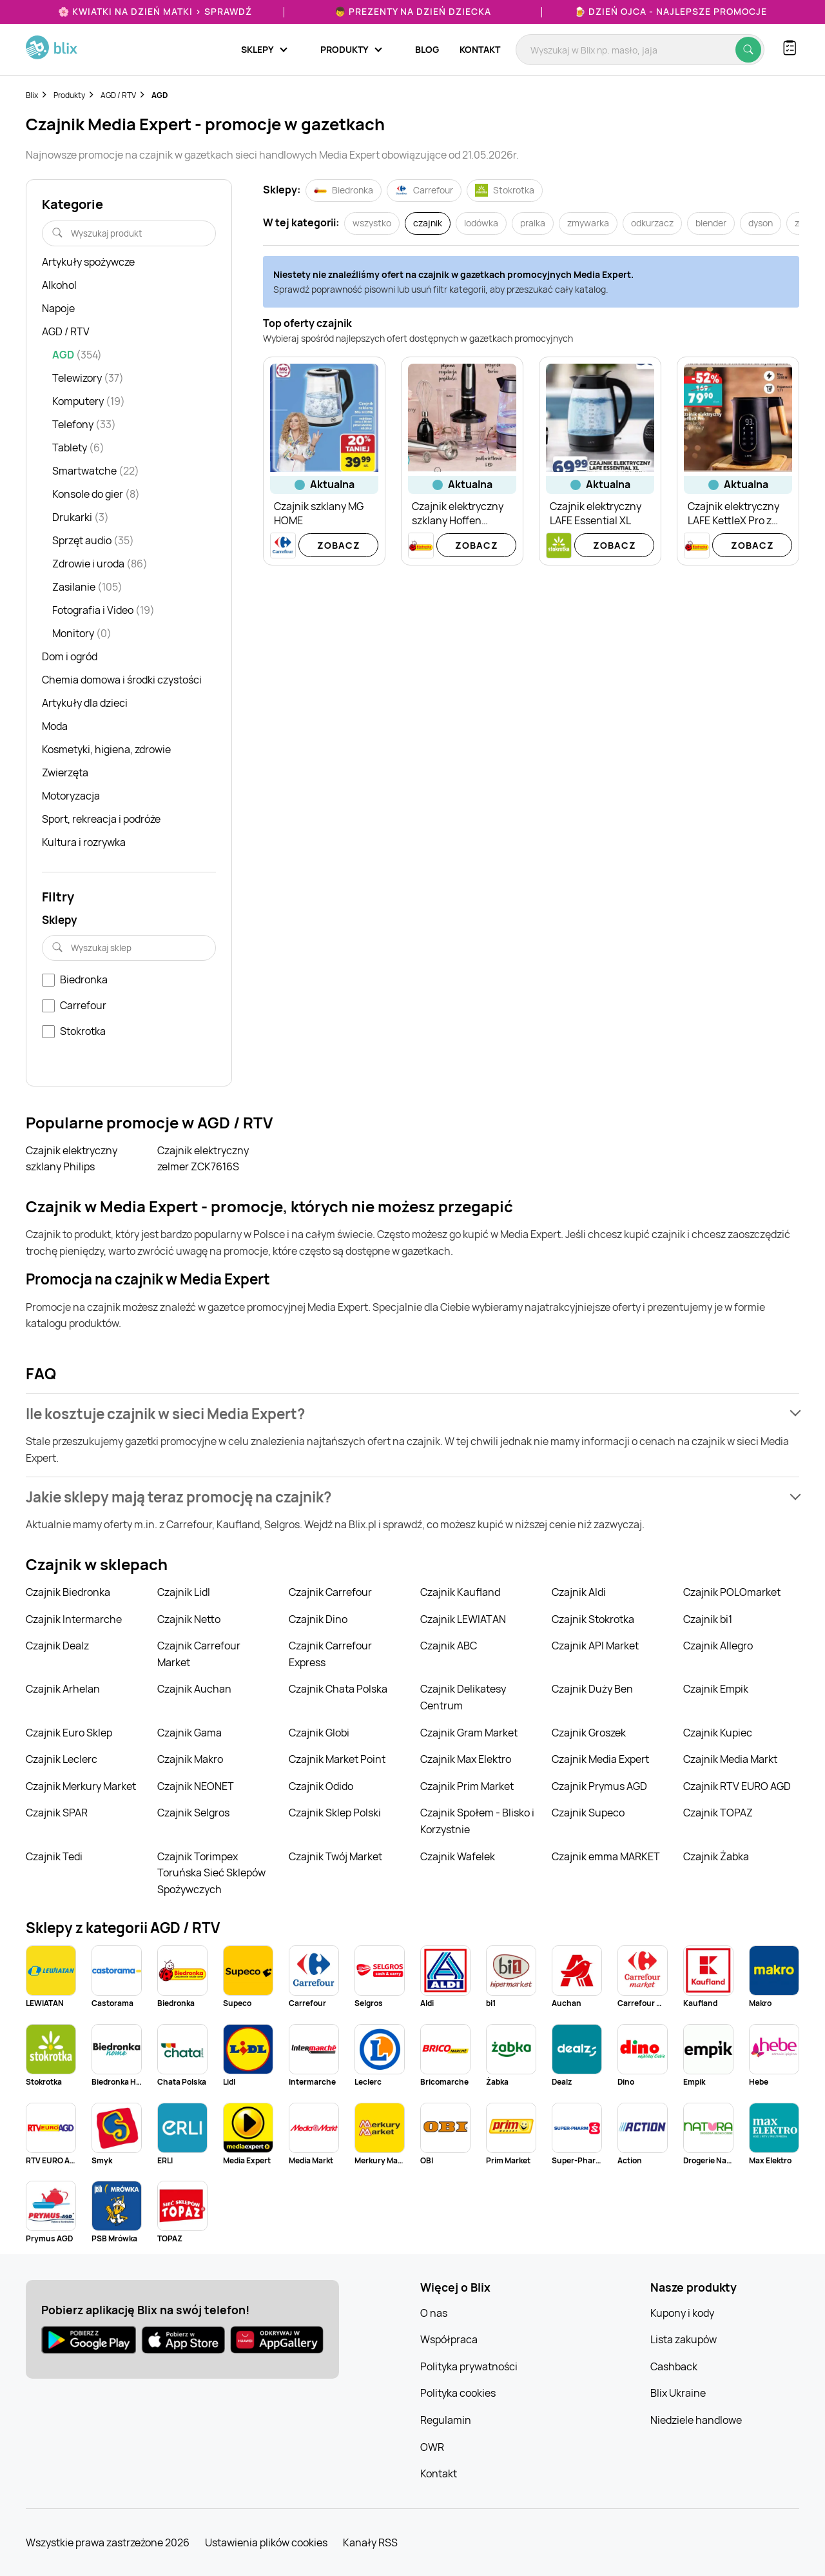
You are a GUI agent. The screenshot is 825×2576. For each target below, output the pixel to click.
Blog (427, 49)
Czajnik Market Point (337, 1759)
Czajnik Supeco (588, 1812)
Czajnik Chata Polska (338, 1689)
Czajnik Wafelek (457, 1856)
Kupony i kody (682, 2313)
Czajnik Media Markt (730, 1759)
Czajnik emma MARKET (606, 1856)
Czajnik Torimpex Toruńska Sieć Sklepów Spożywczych (211, 1872)
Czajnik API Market (595, 1645)
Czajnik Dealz (57, 1645)
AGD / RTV (118, 95)
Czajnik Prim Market (467, 1786)
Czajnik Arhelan (63, 1689)
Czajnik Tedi (54, 1856)
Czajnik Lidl (183, 1592)
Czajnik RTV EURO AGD (737, 1786)
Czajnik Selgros (193, 1812)
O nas (433, 2313)
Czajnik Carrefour (330, 1592)
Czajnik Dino (318, 1619)
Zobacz (338, 545)
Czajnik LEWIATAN (463, 1619)
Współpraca (449, 2339)
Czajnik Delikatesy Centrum (463, 1697)
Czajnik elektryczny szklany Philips (71, 1158)
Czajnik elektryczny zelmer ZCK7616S (203, 1158)
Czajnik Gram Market (469, 1733)
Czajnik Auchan (194, 1689)
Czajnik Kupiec (717, 1733)
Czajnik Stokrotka (593, 1619)
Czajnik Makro (190, 1759)
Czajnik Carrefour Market (198, 1653)
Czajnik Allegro (718, 1645)
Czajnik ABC (448, 1645)
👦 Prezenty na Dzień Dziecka (413, 11)
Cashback (673, 2366)
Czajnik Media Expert (600, 1759)
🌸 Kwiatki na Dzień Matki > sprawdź (155, 11)
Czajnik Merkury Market (81, 1786)
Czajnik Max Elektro (465, 1759)
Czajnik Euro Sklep (69, 1733)
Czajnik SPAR (57, 1812)
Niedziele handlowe (696, 2420)
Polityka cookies (458, 2393)
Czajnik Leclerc (61, 1759)
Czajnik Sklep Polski (335, 1812)
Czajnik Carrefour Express (330, 1653)
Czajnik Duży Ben (592, 1689)
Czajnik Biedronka (68, 1592)
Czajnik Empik (715, 1689)
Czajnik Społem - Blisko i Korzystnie (477, 1820)
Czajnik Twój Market (335, 1856)
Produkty (69, 95)
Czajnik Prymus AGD (599, 1786)
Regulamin (445, 2420)
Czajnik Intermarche (74, 1619)
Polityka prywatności (469, 2366)
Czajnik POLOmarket (732, 1592)
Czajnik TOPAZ (718, 1812)
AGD (159, 95)
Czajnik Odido (321, 1786)
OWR (432, 2447)
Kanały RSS (370, 2542)
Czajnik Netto (188, 1619)
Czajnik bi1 (707, 1619)
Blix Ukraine (678, 2393)
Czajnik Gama (189, 1733)
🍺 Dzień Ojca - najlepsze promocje (670, 11)
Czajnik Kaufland (460, 1592)
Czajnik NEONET (195, 1786)
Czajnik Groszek (589, 1733)
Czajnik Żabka (716, 1856)
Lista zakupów (683, 2339)
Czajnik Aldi (579, 1592)
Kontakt (480, 49)
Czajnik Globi (319, 1733)
